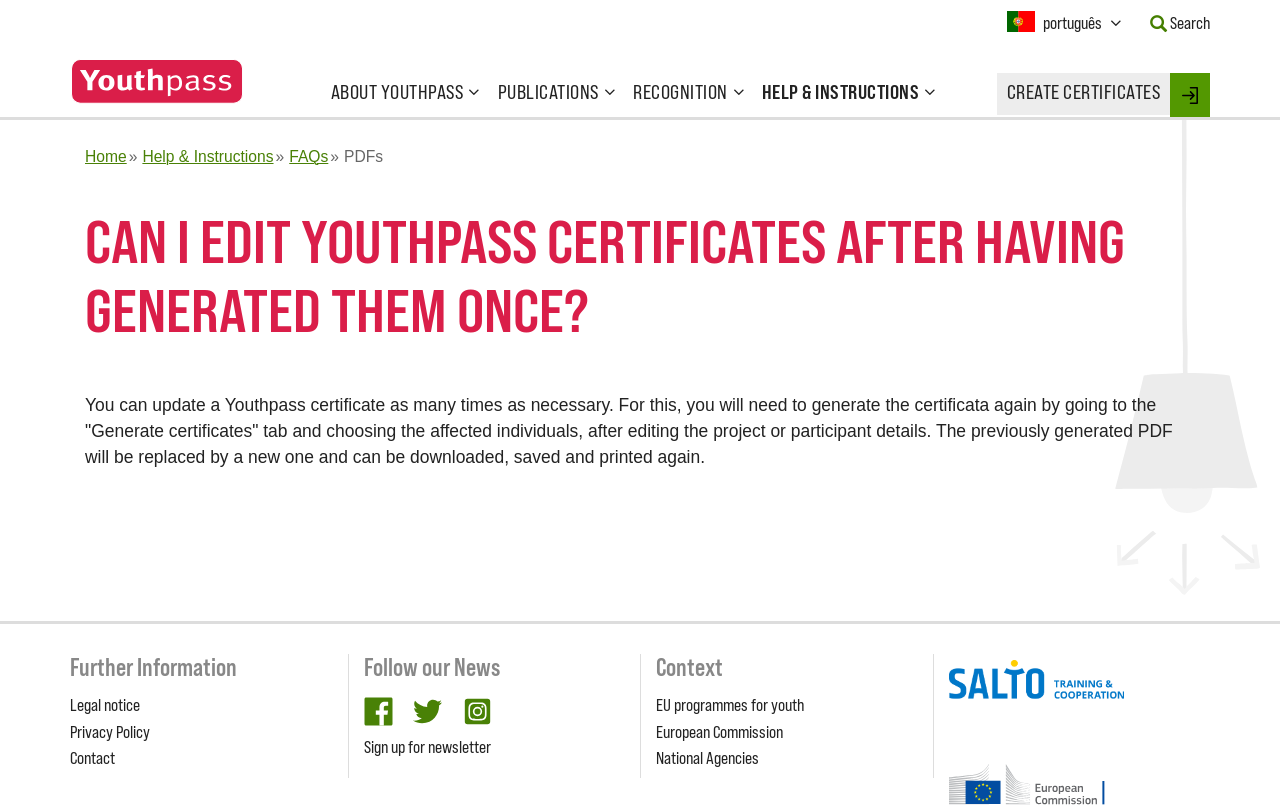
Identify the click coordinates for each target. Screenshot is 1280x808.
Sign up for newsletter (427, 747)
